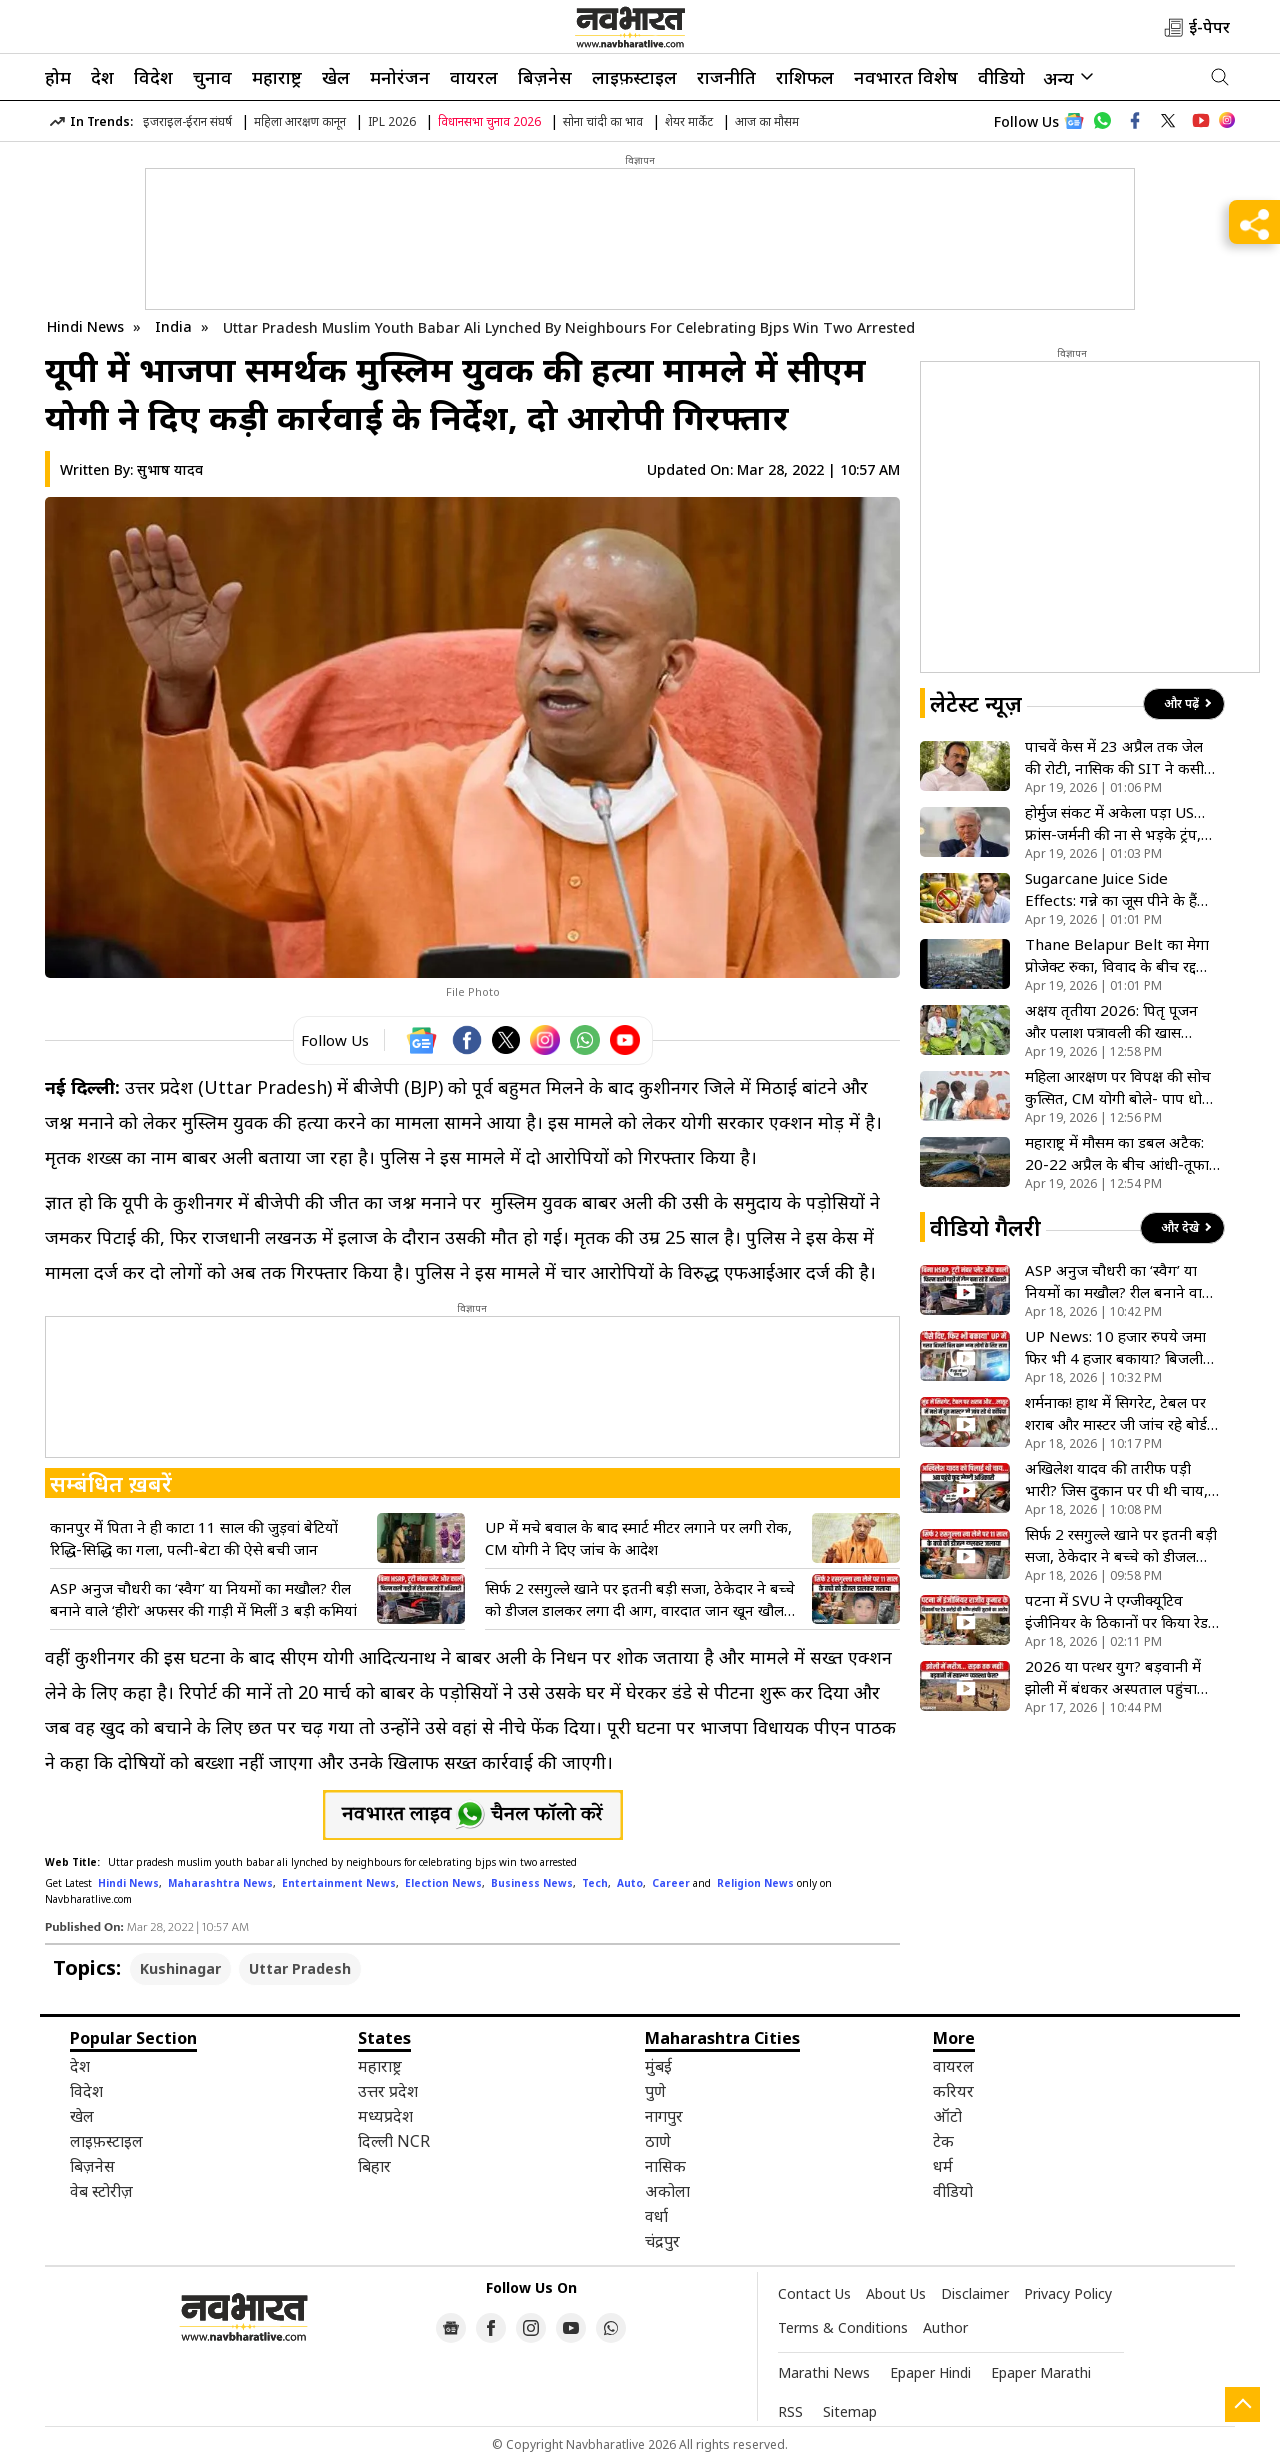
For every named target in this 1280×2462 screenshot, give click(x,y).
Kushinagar (180, 1968)
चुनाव (212, 77)
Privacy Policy (1068, 2293)
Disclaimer (975, 2293)
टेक (943, 2141)
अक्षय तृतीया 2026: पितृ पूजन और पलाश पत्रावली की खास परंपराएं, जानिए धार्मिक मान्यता (1112, 1021)
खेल (336, 77)
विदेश (153, 77)
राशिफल (805, 77)
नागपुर (664, 2116)
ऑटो (947, 2116)
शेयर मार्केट (689, 121)
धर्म (943, 2166)
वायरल (474, 77)
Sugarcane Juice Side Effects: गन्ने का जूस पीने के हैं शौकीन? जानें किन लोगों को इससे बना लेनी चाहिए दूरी (1118, 889)
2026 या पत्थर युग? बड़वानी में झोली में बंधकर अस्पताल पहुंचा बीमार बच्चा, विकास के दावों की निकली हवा (1113, 1677)
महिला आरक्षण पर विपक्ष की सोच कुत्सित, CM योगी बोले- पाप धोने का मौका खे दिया (1118, 1087)
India (175, 326)
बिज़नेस (545, 77)
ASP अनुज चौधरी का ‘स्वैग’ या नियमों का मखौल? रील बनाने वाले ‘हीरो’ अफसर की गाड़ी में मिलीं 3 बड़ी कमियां (203, 1599)
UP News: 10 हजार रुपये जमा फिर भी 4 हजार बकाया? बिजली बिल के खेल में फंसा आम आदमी (1115, 1347)
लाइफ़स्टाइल (634, 77)
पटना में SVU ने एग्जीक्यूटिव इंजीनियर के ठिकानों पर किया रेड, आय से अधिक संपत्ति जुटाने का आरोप (1118, 1611)
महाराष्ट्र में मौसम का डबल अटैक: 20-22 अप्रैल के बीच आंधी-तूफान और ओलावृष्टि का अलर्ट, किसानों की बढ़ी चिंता (1121, 1153)
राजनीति (726, 77)
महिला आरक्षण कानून (300, 121)
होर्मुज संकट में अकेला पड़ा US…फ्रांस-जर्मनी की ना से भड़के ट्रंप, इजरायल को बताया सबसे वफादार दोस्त (1118, 823)
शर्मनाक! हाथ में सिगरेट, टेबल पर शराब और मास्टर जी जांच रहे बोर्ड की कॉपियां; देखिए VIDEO (1116, 1413)
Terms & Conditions (843, 2327)
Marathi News (824, 2372)
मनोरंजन (400, 77)
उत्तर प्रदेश (388, 2091)
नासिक (665, 2166)
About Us (896, 2293)
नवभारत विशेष (906, 77)
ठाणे (658, 2141)
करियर (953, 2091)
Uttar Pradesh (300, 1968)
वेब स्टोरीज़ (101, 2191)
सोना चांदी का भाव (603, 121)
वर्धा (656, 2216)
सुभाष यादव (170, 469)
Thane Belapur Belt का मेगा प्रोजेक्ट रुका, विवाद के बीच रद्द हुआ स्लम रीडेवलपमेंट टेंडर (1117, 955)
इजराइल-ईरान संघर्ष (187, 121)
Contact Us (814, 2293)
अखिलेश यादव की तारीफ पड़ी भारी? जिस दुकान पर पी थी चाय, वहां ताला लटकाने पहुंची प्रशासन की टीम (1116, 1479)
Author (945, 2327)
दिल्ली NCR (394, 2141)
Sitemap (850, 2411)
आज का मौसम (767, 121)
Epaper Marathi (1041, 2372)
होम (58, 77)
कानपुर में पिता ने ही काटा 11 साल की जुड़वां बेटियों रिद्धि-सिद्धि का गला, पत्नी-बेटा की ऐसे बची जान (194, 1538)
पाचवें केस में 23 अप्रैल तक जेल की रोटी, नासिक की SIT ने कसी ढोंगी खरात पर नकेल (1114, 757)
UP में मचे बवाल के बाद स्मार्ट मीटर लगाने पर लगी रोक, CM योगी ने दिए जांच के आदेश (638, 1538)
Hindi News (85, 326)
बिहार (374, 2166)
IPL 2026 (392, 121)
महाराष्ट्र (277, 77)
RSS (790, 2411)
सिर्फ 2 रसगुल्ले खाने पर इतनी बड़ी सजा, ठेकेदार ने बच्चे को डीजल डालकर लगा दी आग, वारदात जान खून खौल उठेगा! (640, 1599)
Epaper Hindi (930, 2372)
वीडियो (1001, 77)
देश (102, 77)
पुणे (655, 2091)
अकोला (667, 2191)
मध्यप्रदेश (385, 2116)
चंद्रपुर (662, 2241)
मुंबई (658, 2066)
